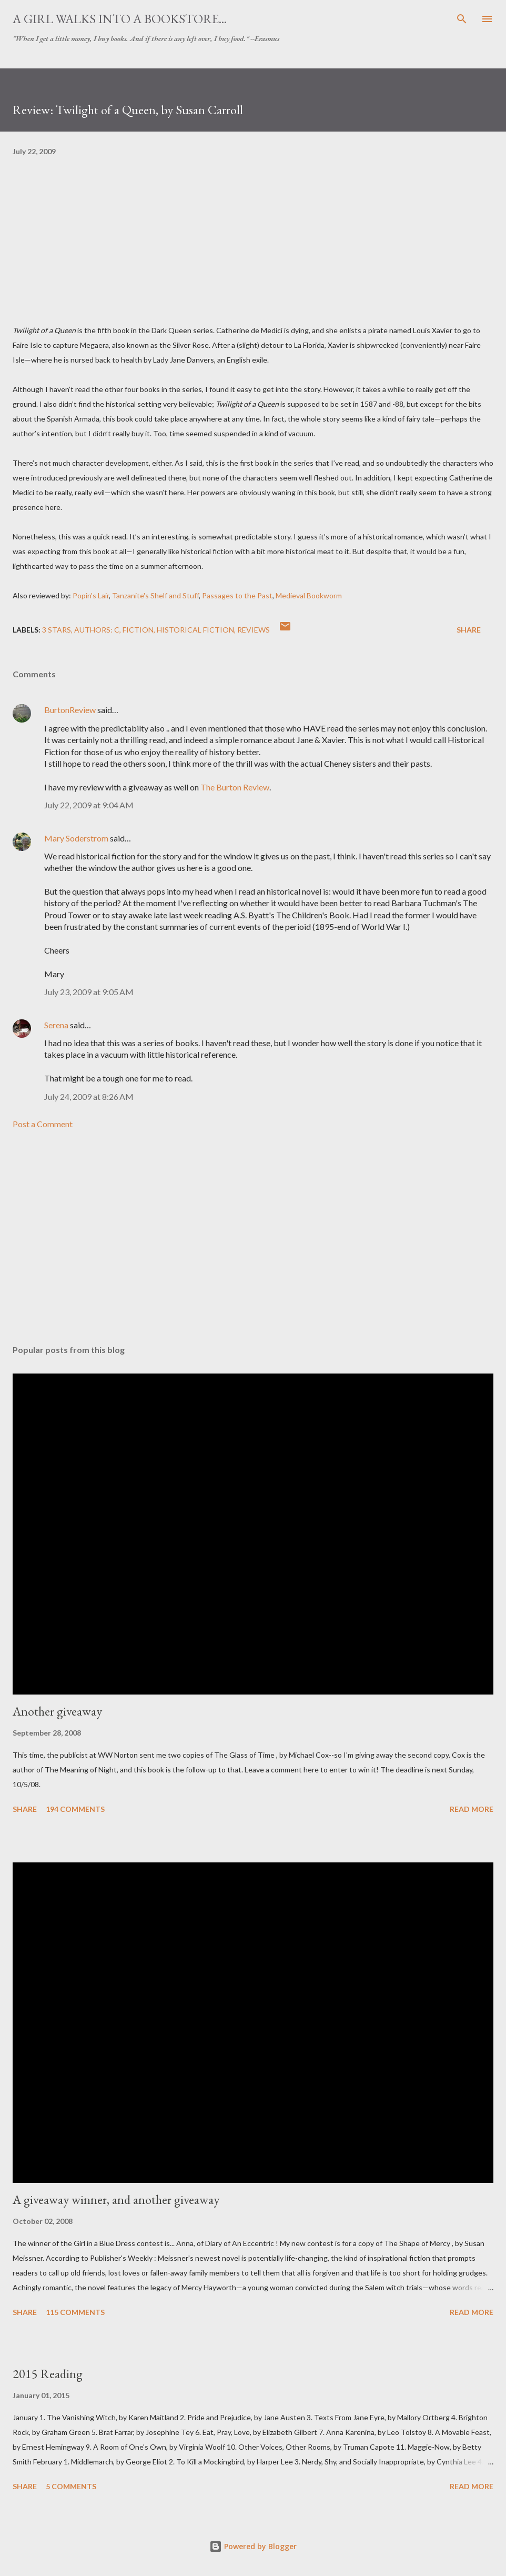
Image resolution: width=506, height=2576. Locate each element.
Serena (56, 1025)
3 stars (56, 629)
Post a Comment (43, 1124)
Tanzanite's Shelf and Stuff (155, 595)
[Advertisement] (253, 1237)
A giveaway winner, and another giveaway (116, 2199)
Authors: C (96, 629)
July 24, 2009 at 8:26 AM (89, 1096)
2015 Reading (48, 2373)
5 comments (71, 2486)
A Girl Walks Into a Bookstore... (120, 19)
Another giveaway (57, 1711)
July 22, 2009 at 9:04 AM (89, 805)
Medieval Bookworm (309, 595)
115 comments (75, 2312)
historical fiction (195, 629)
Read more (471, 1809)
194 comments (75, 1809)
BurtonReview (70, 710)
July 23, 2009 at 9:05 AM (89, 992)
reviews (253, 629)
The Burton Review (234, 787)
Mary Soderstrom (76, 838)
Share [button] (469, 629)
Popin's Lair (91, 595)
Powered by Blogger (253, 2546)
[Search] (462, 19)
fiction (138, 629)
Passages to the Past (237, 595)
